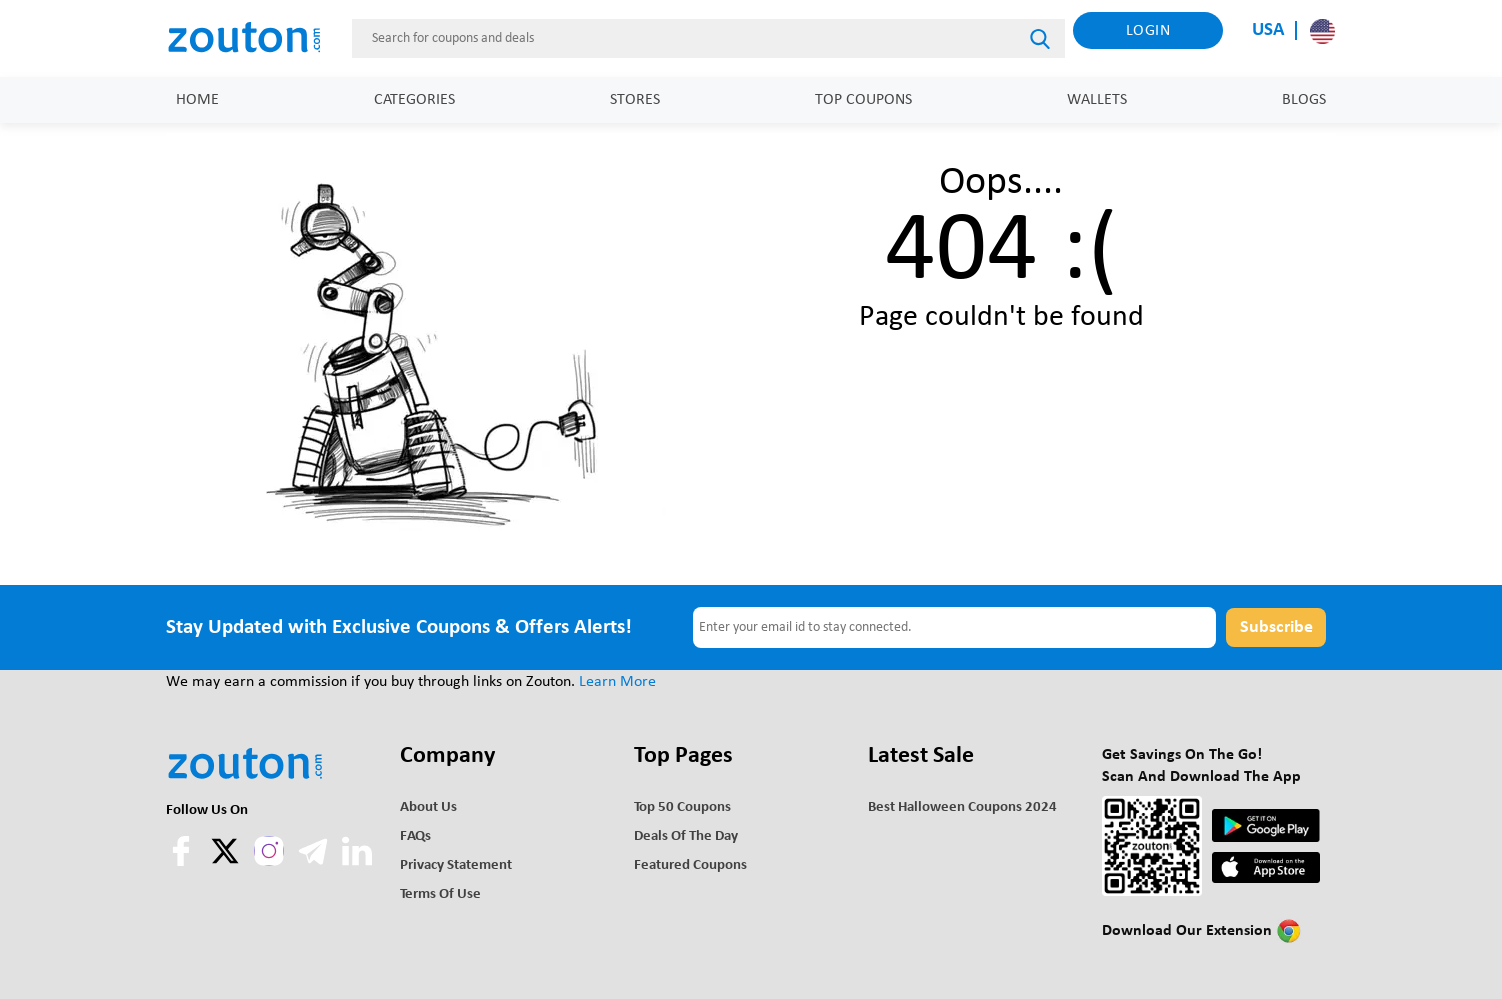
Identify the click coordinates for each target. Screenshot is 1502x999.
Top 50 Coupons (682, 807)
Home (197, 100)
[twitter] (227, 862)
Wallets (1097, 100)
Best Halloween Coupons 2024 (962, 807)
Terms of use (440, 894)
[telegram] (315, 862)
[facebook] (183, 862)
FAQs (415, 836)
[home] (255, 38)
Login (1148, 31)
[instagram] (269, 851)
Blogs (1304, 100)
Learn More (617, 682)
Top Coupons (863, 100)
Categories (414, 100)
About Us (428, 807)
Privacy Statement (456, 865)
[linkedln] (357, 862)
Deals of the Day (686, 836)
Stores (635, 100)
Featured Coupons (690, 865)
